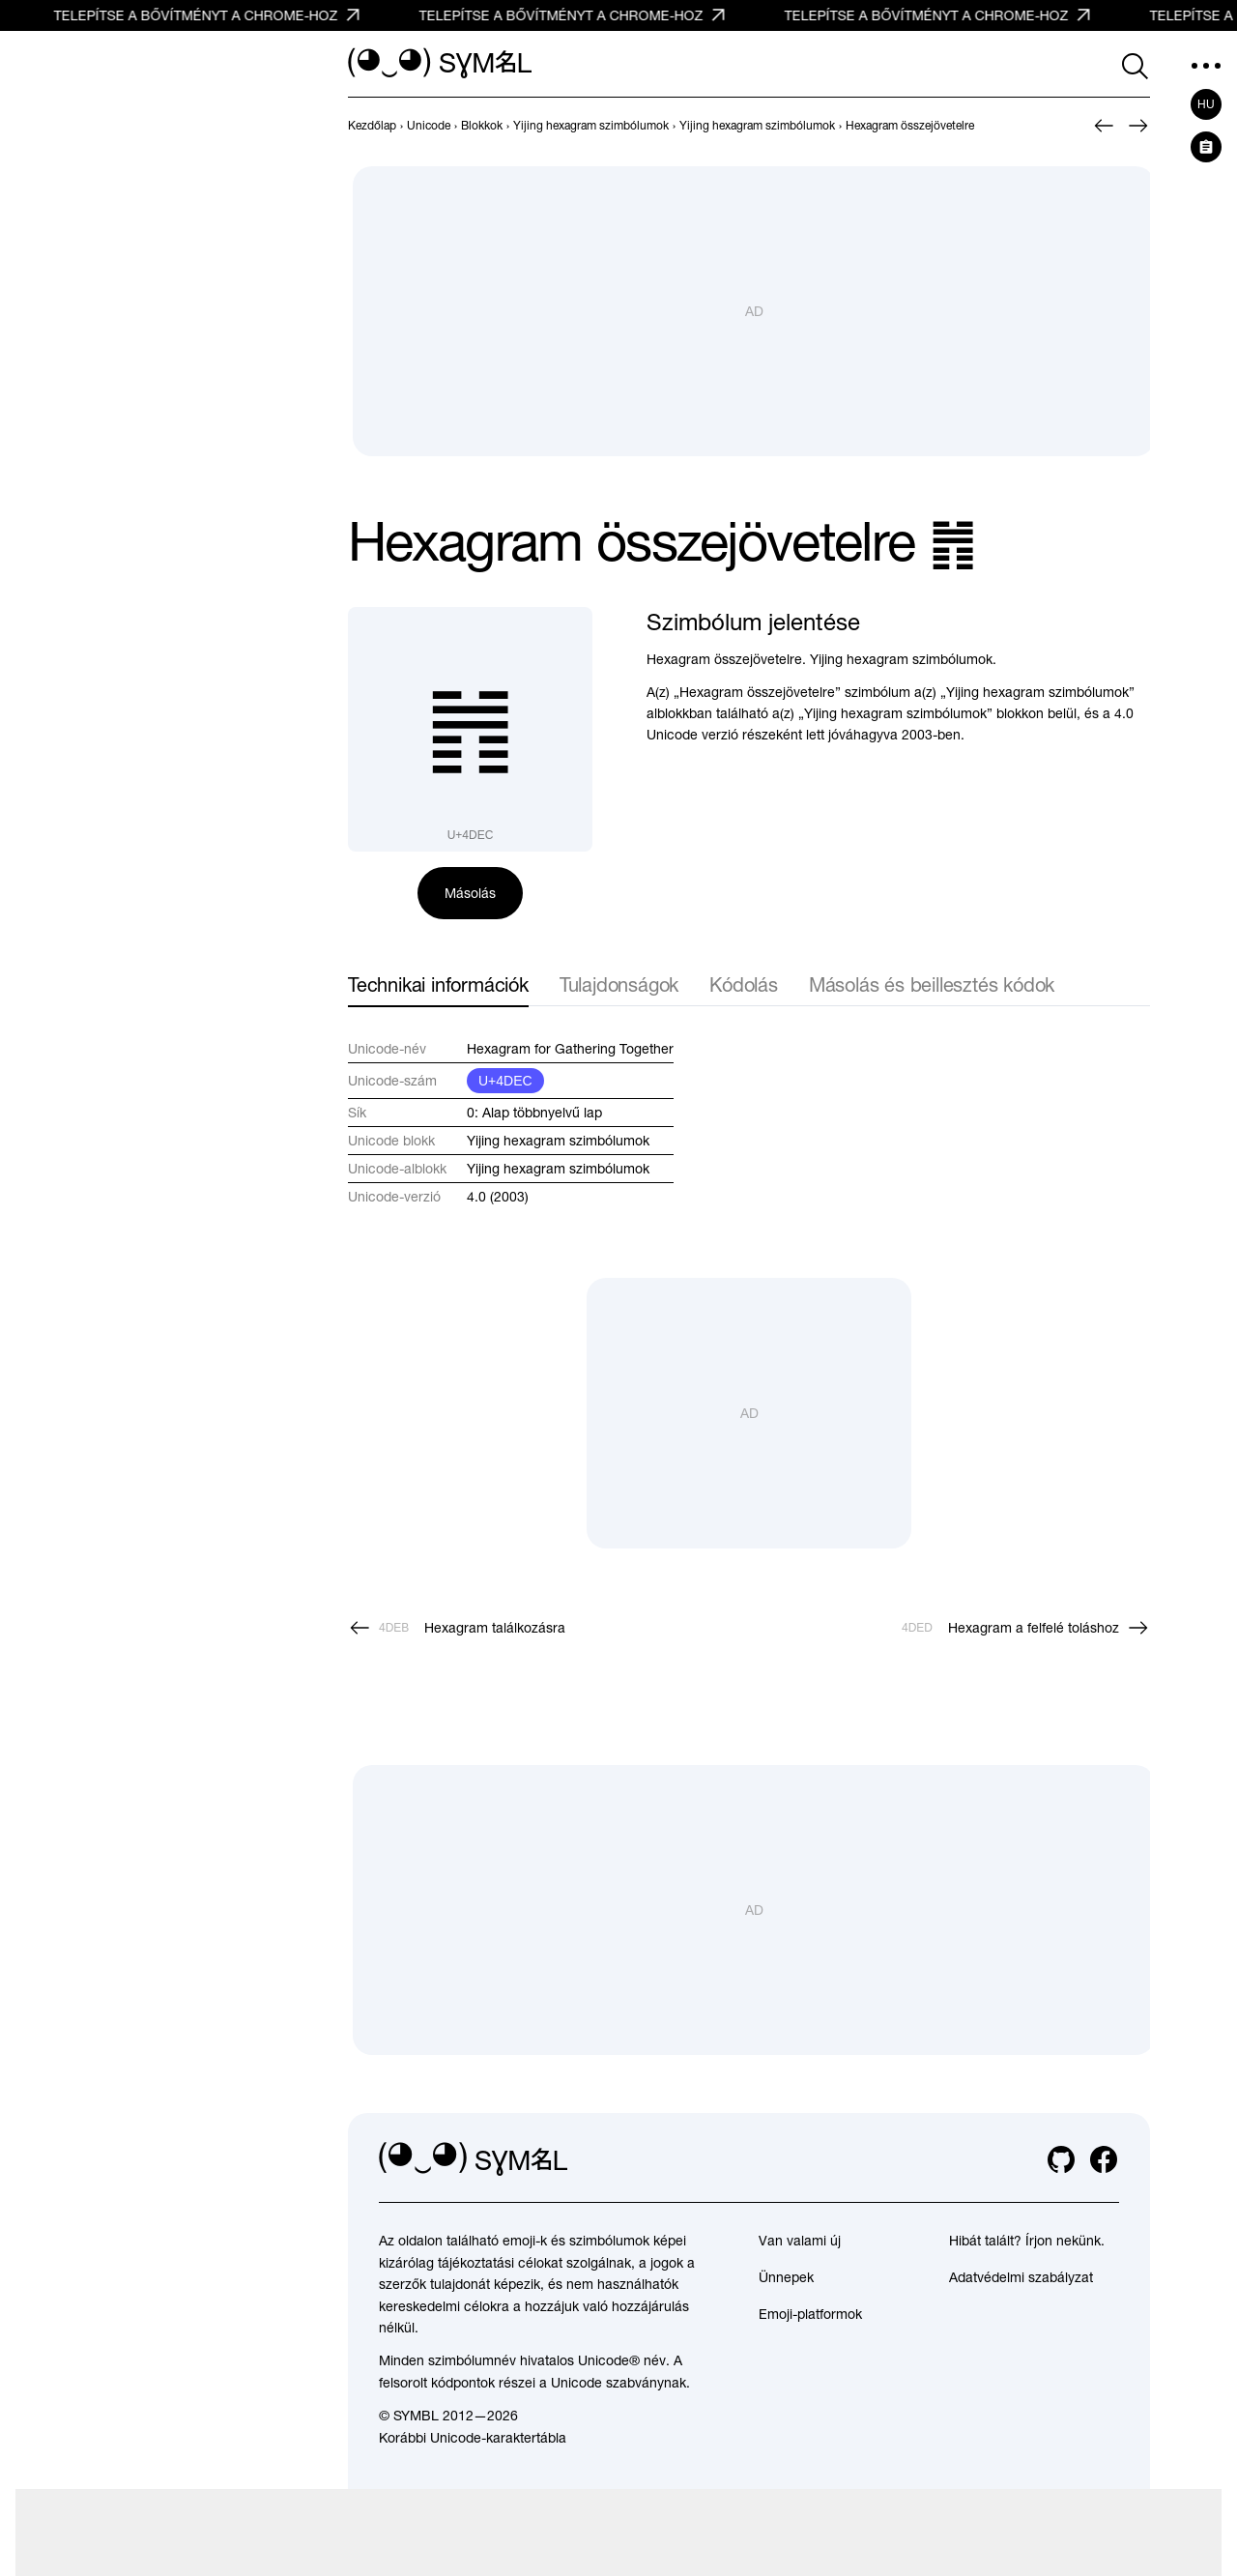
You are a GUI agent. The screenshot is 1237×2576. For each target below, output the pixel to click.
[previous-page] (372, 125)
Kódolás (743, 984)
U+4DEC (505, 1080)
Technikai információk (438, 984)
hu (1206, 104)
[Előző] (1103, 125)
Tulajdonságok (619, 984)
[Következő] (1138, 125)
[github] (1061, 2159)
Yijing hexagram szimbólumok (558, 1140)
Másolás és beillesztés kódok (931, 984)
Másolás (470, 893)
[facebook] (1103, 2159)
